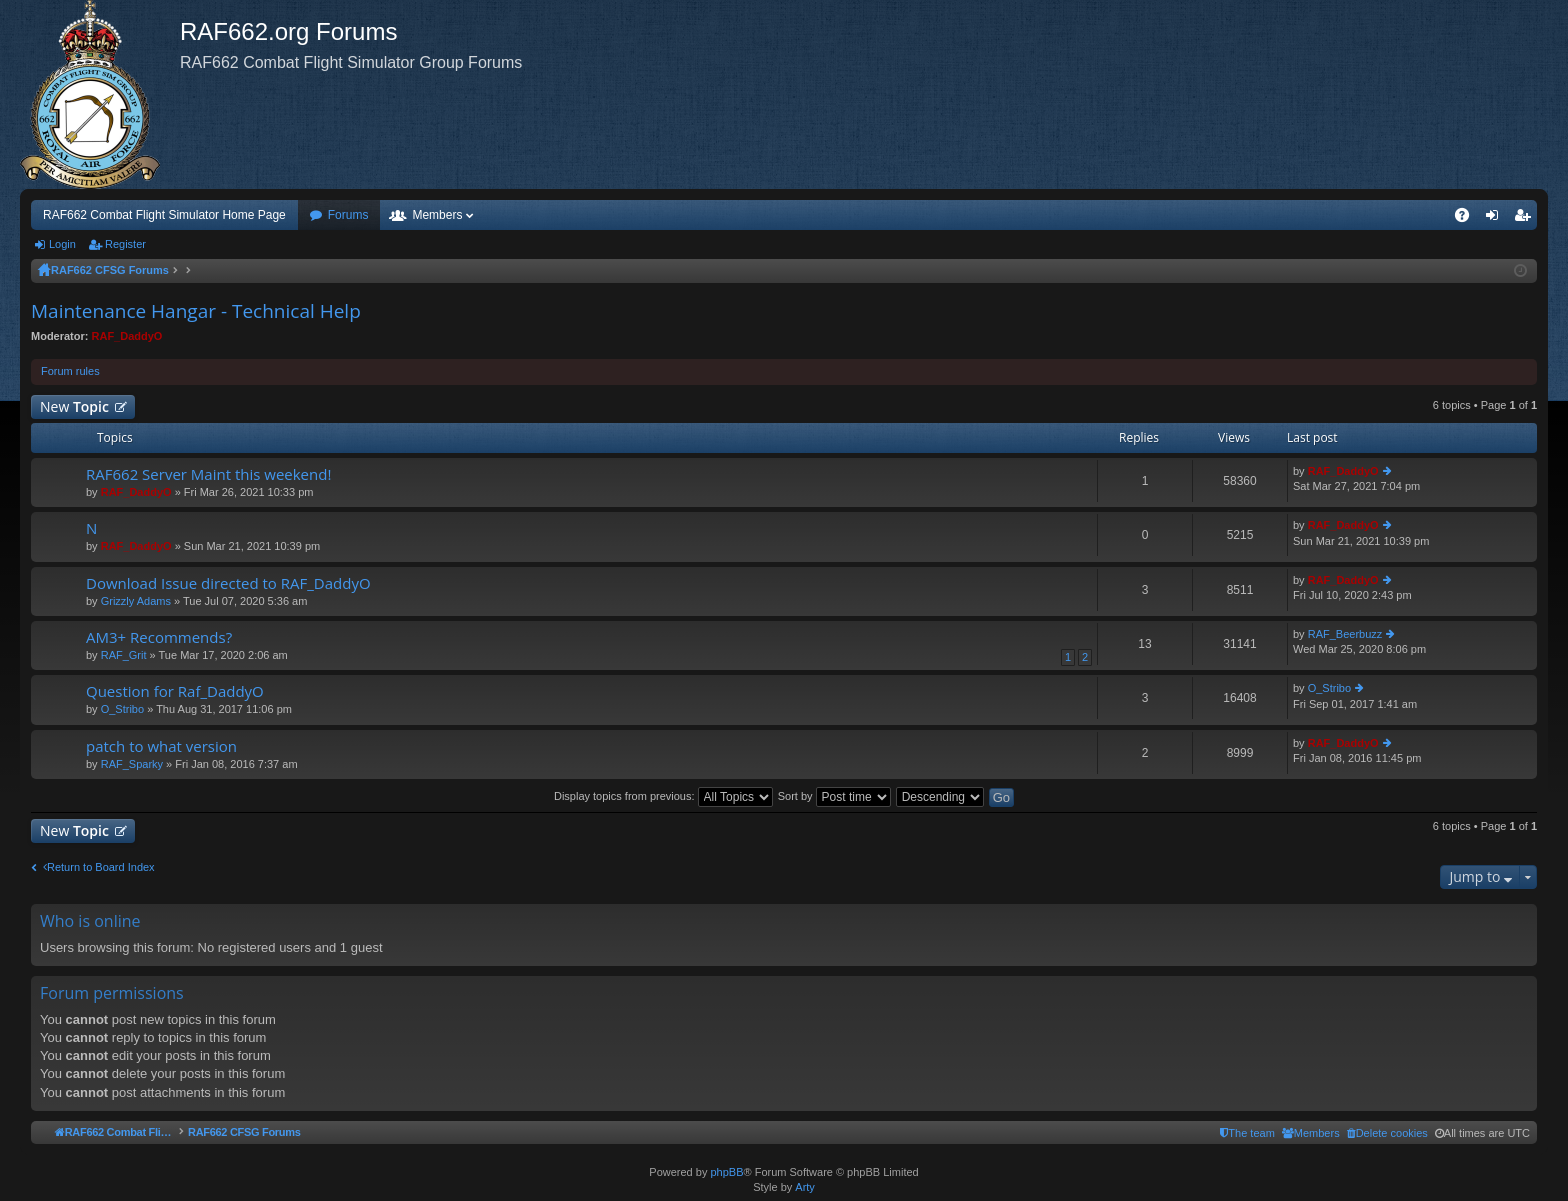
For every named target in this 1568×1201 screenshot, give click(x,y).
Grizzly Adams (136, 601)
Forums (348, 215)
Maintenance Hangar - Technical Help (196, 311)
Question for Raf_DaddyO (175, 691)
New (74, 406)
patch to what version (161, 746)
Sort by (834, 796)
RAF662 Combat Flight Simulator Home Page (164, 215)
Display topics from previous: (663, 796)
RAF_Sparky (132, 764)
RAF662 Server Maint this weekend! (208, 474)
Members (437, 215)
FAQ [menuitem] (1468, 219)
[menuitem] (1387, 1133)
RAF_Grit (124, 655)
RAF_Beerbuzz (1345, 634)
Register (125, 244)
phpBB (726, 1172)
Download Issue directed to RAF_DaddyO (228, 583)
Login (62, 244)
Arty (805, 1187)
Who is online (90, 921)
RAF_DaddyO (127, 336)
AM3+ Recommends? (159, 637)
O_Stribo (122, 709)
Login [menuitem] (1496, 219)
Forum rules (70, 371)
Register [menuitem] (1526, 219)
